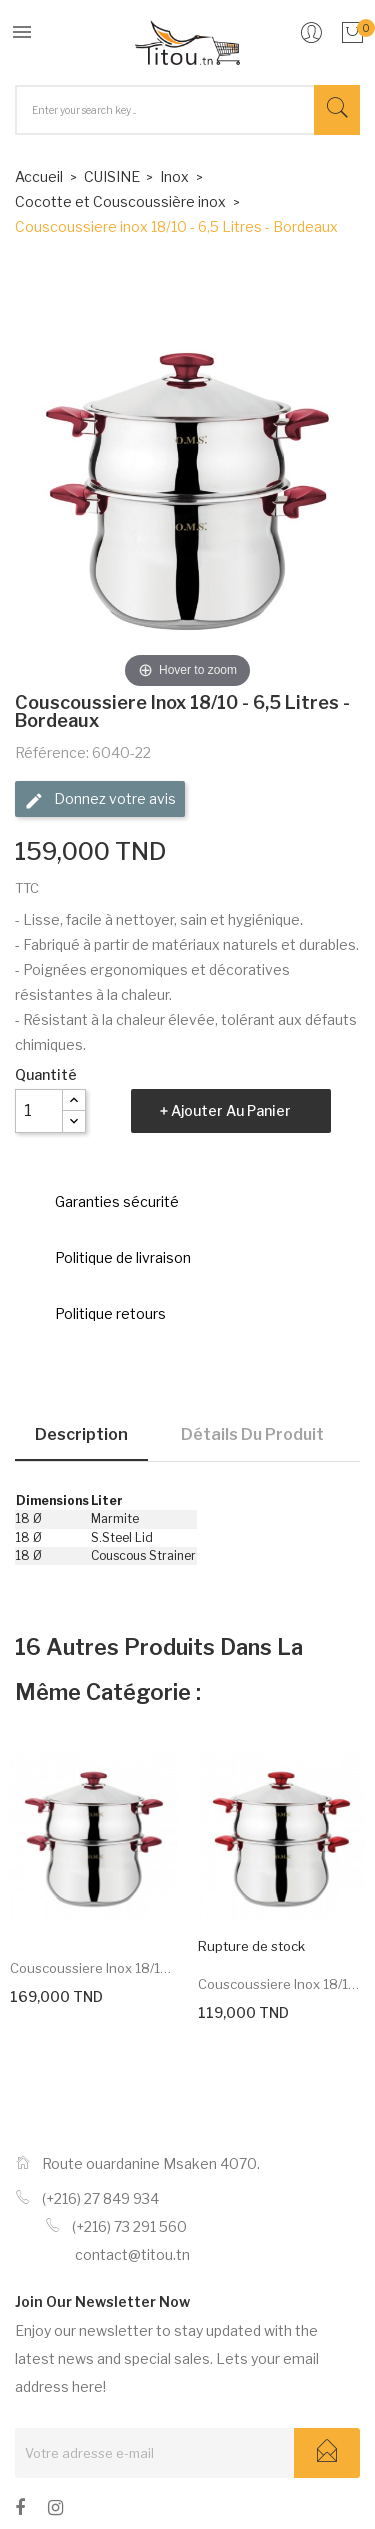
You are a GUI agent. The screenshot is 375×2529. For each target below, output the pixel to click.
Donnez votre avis (100, 800)
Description (81, 1434)
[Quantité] (39, 1111)
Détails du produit (252, 1434)
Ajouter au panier (231, 1110)
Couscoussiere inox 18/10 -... (94, 1968)
